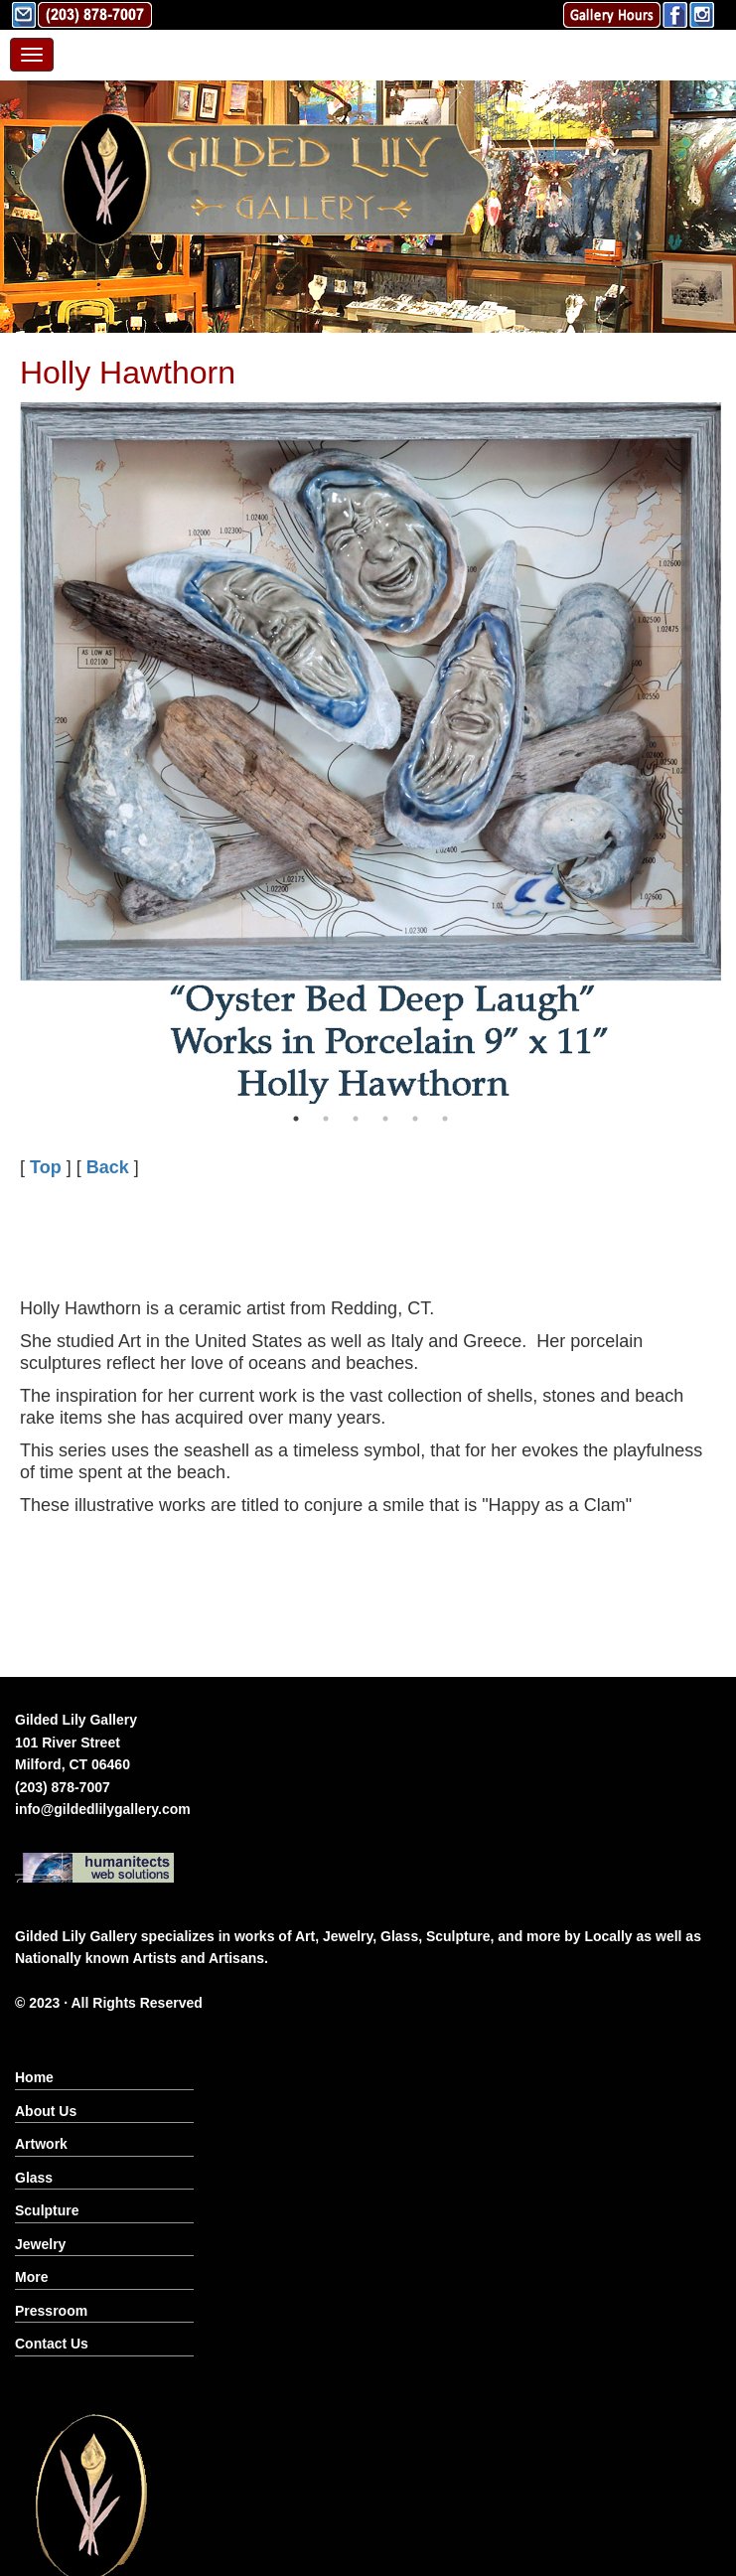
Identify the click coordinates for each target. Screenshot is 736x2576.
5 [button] (415, 1119)
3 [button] (356, 1119)
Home (34, 2077)
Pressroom (51, 2311)
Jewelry (40, 2244)
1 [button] (296, 1119)
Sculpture (47, 2210)
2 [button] (326, 1119)
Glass (34, 2178)
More (31, 2277)
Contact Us (51, 2343)
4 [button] (385, 1119)
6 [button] (445, 1119)
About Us (45, 2111)
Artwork (41, 2144)
